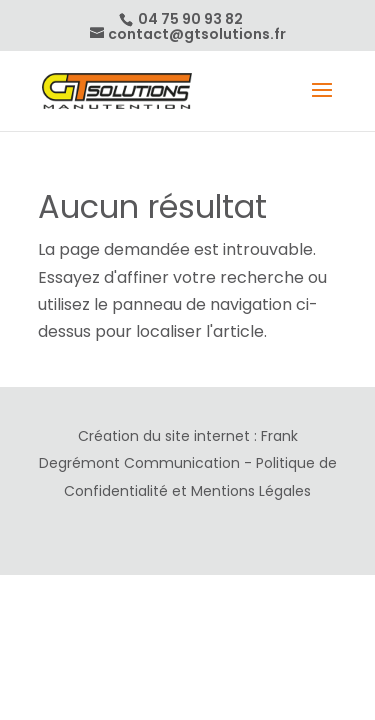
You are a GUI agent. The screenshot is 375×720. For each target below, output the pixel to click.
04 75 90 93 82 (189, 19)
